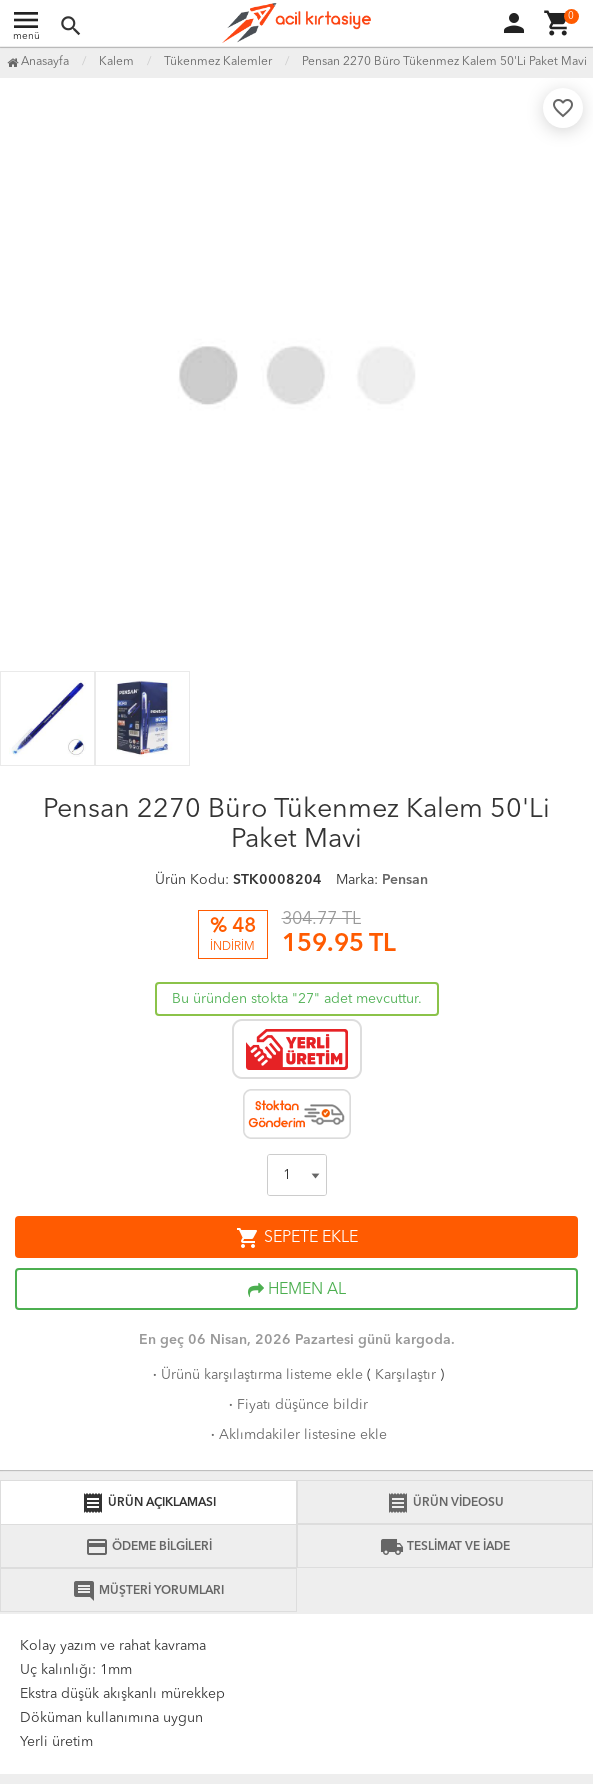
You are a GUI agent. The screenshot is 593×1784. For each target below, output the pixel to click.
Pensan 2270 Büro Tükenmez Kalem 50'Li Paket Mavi (444, 62)
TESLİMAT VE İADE (445, 1547)
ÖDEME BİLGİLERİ (148, 1547)
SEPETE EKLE (297, 1238)
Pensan (405, 880)
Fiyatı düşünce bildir (296, 1405)
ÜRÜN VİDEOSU (445, 1503)
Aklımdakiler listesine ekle (297, 1435)
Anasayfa (38, 62)
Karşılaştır (405, 1375)
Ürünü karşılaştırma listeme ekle (256, 1375)
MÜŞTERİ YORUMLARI (148, 1591)
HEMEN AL (297, 1290)
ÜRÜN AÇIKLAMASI (148, 1503)
